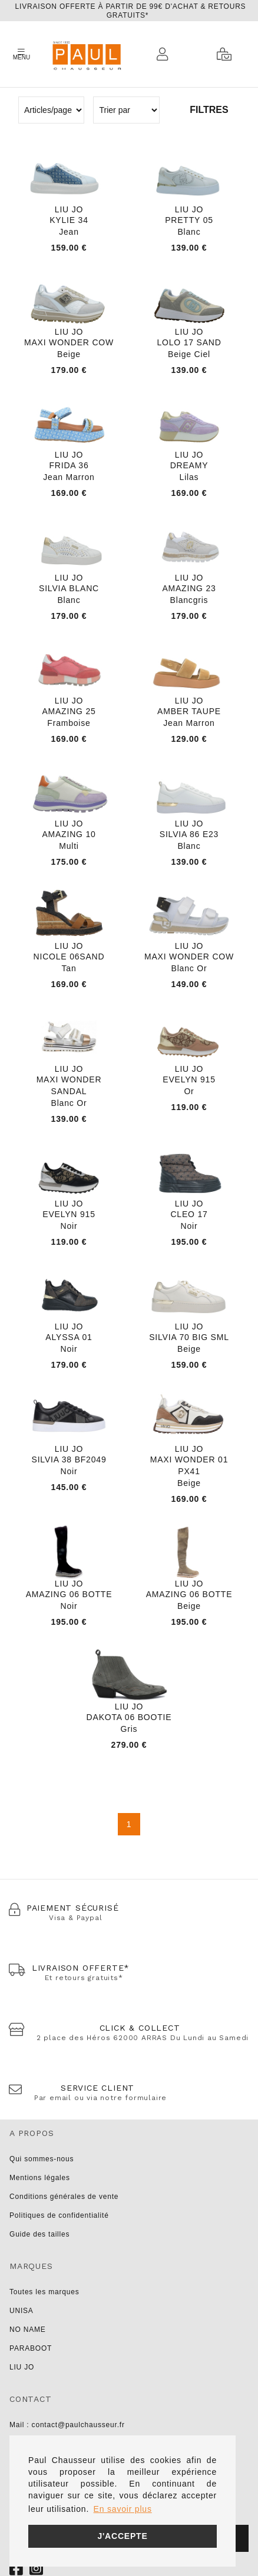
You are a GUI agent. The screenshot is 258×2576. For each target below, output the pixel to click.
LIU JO (21, 2367)
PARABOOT (30, 2348)
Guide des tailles (39, 2234)
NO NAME (27, 2329)
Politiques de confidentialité (59, 2215)
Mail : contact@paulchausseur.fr (67, 2425)
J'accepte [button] (122, 2536)
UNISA (21, 2311)
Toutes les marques (44, 2292)
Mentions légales (39, 2178)
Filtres (209, 110)
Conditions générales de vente (63, 2196)
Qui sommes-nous (41, 2159)
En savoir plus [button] (123, 2509)
